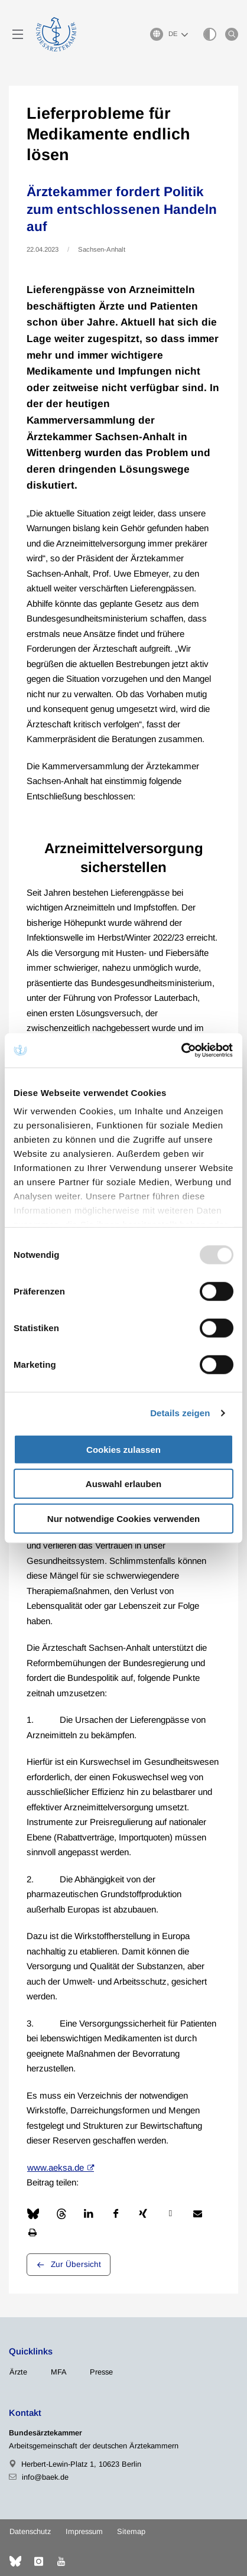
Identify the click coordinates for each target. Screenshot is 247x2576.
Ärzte (18, 2371)
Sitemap (131, 2531)
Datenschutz (30, 2531)
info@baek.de (45, 2477)
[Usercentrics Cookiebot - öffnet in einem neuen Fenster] (181, 1050)
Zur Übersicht (76, 2264)
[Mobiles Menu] (18, 34)
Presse (101, 2371)
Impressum (84, 2531)
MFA (59, 2371)
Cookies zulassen (123, 1449)
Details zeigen (180, 1413)
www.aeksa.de (55, 2167)
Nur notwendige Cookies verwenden (123, 1518)
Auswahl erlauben (123, 1484)
